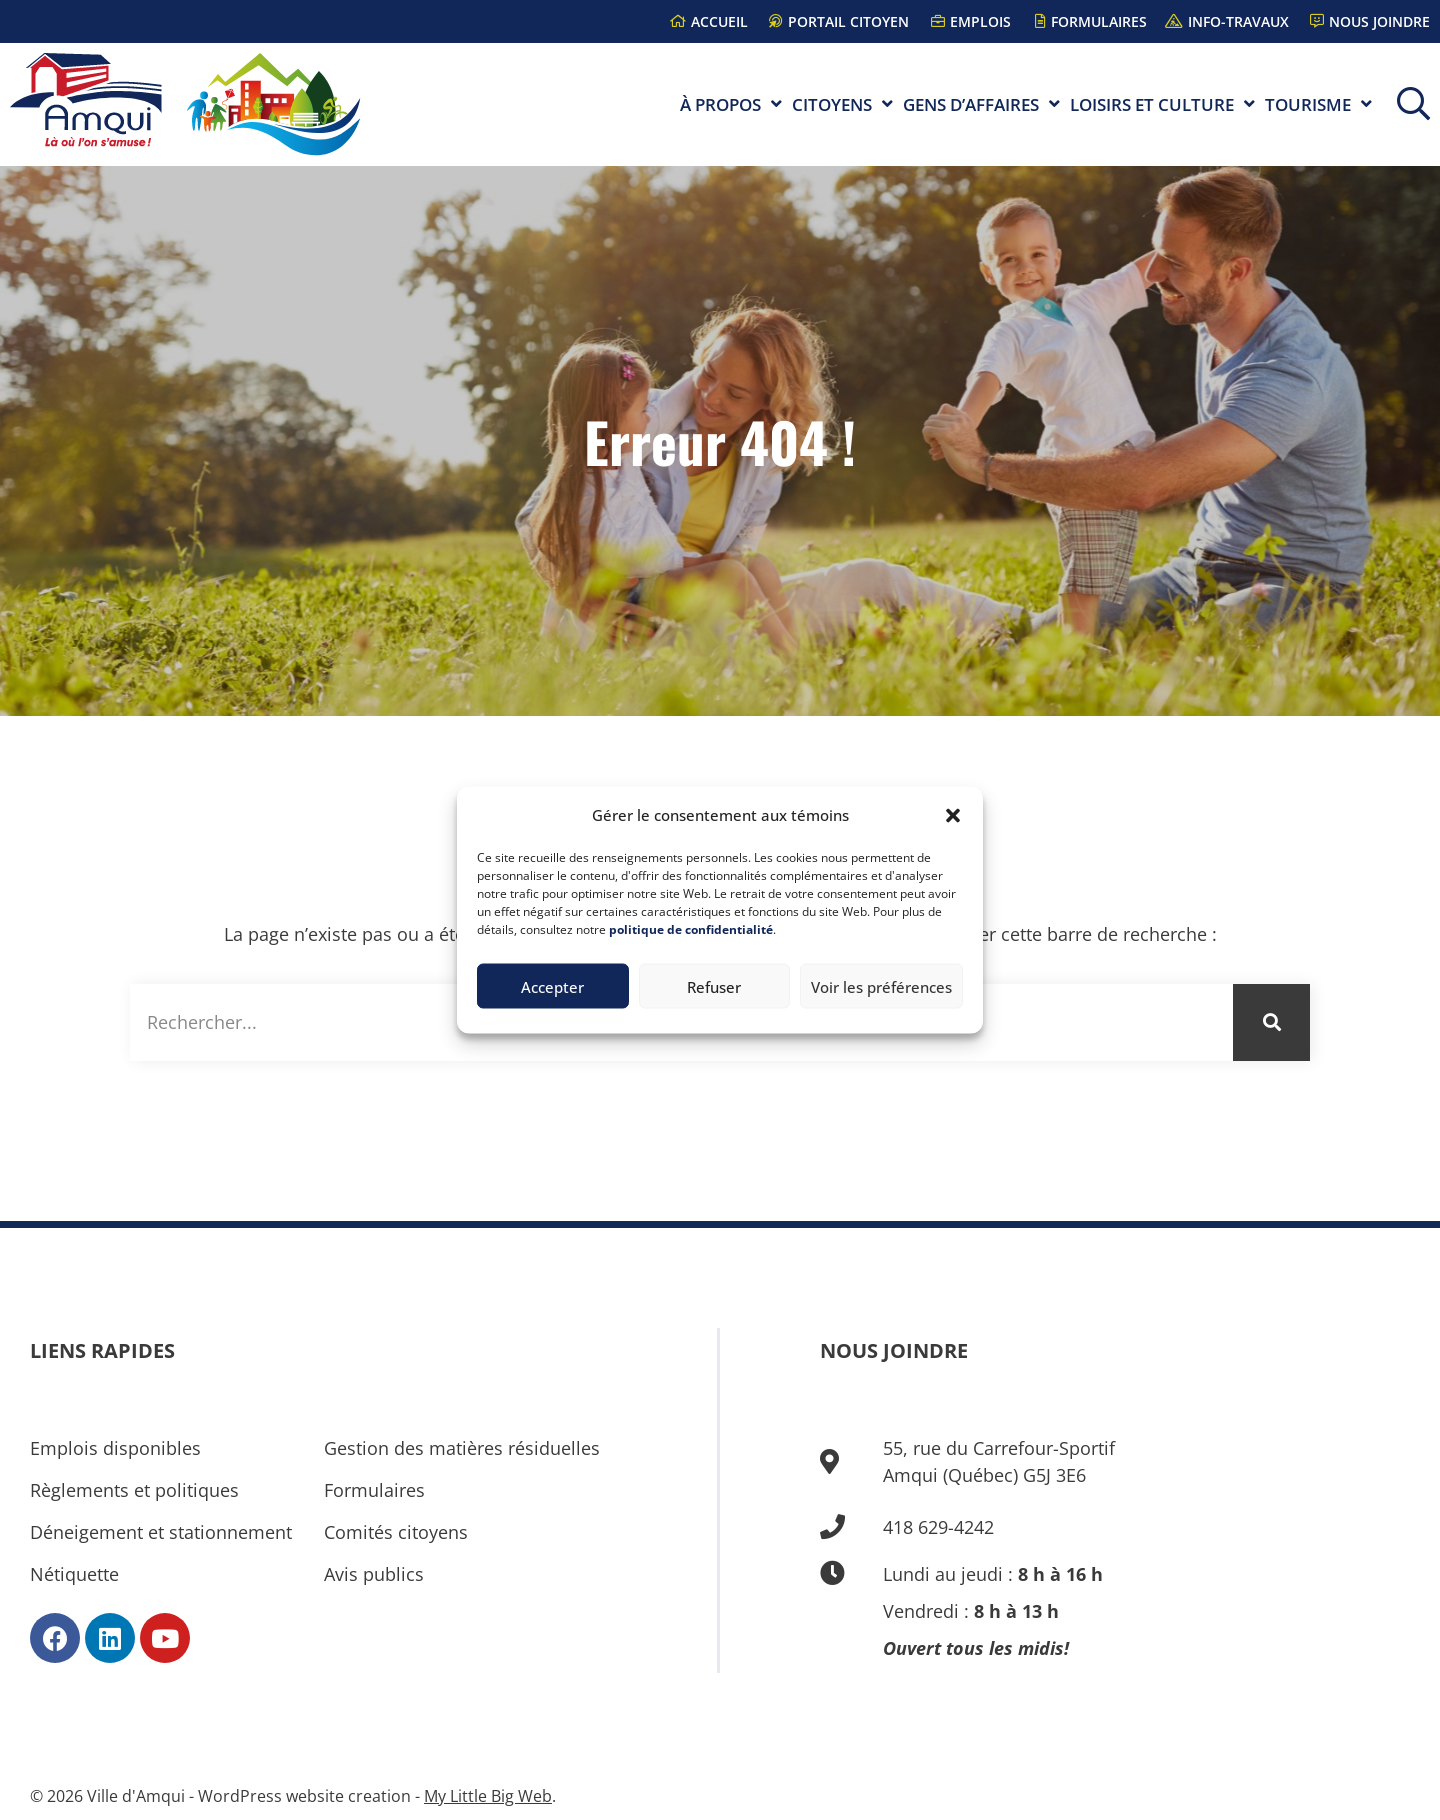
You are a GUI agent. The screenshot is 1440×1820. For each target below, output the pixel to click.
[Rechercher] (1271, 1022)
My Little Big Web (488, 1796)
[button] (953, 815)
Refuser (714, 986)
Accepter (552, 986)
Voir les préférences (881, 986)
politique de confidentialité (691, 929)
